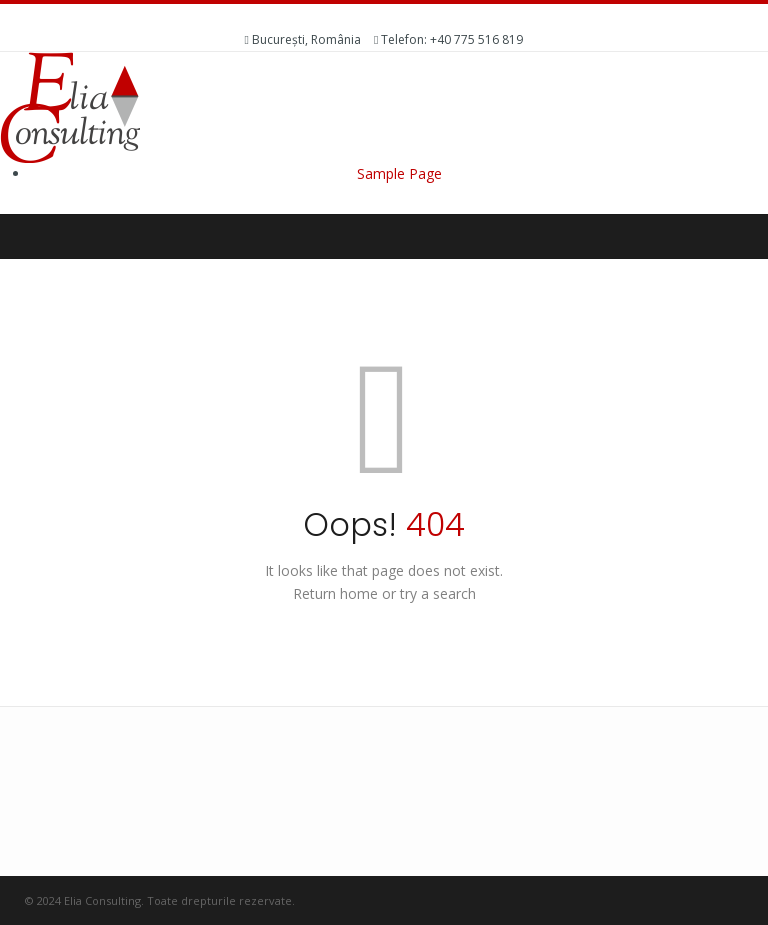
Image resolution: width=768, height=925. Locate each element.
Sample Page (399, 173)
